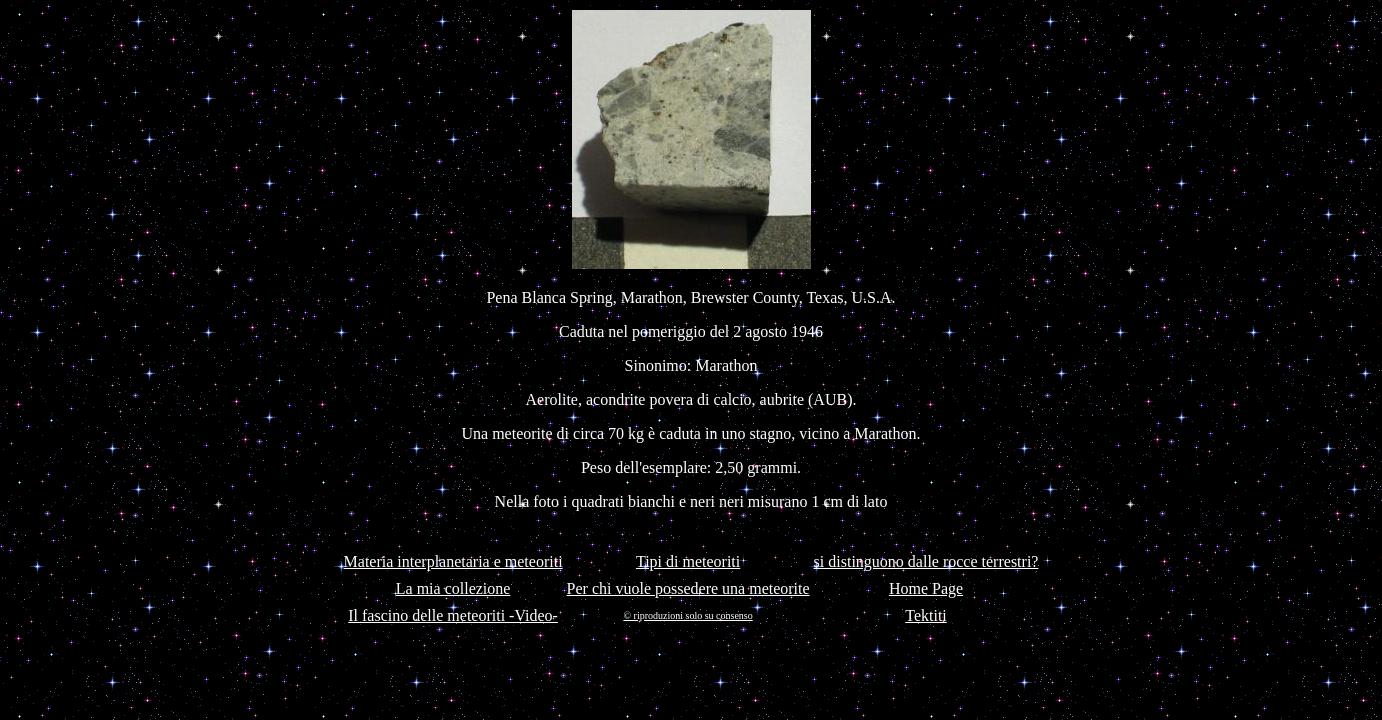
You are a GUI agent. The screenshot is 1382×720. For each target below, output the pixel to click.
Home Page (926, 588)
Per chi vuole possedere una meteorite (688, 588)
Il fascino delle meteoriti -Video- (453, 615)
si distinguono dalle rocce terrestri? (926, 561)
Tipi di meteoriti (688, 561)
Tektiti (926, 615)
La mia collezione (453, 588)
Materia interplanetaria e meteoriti (453, 561)
